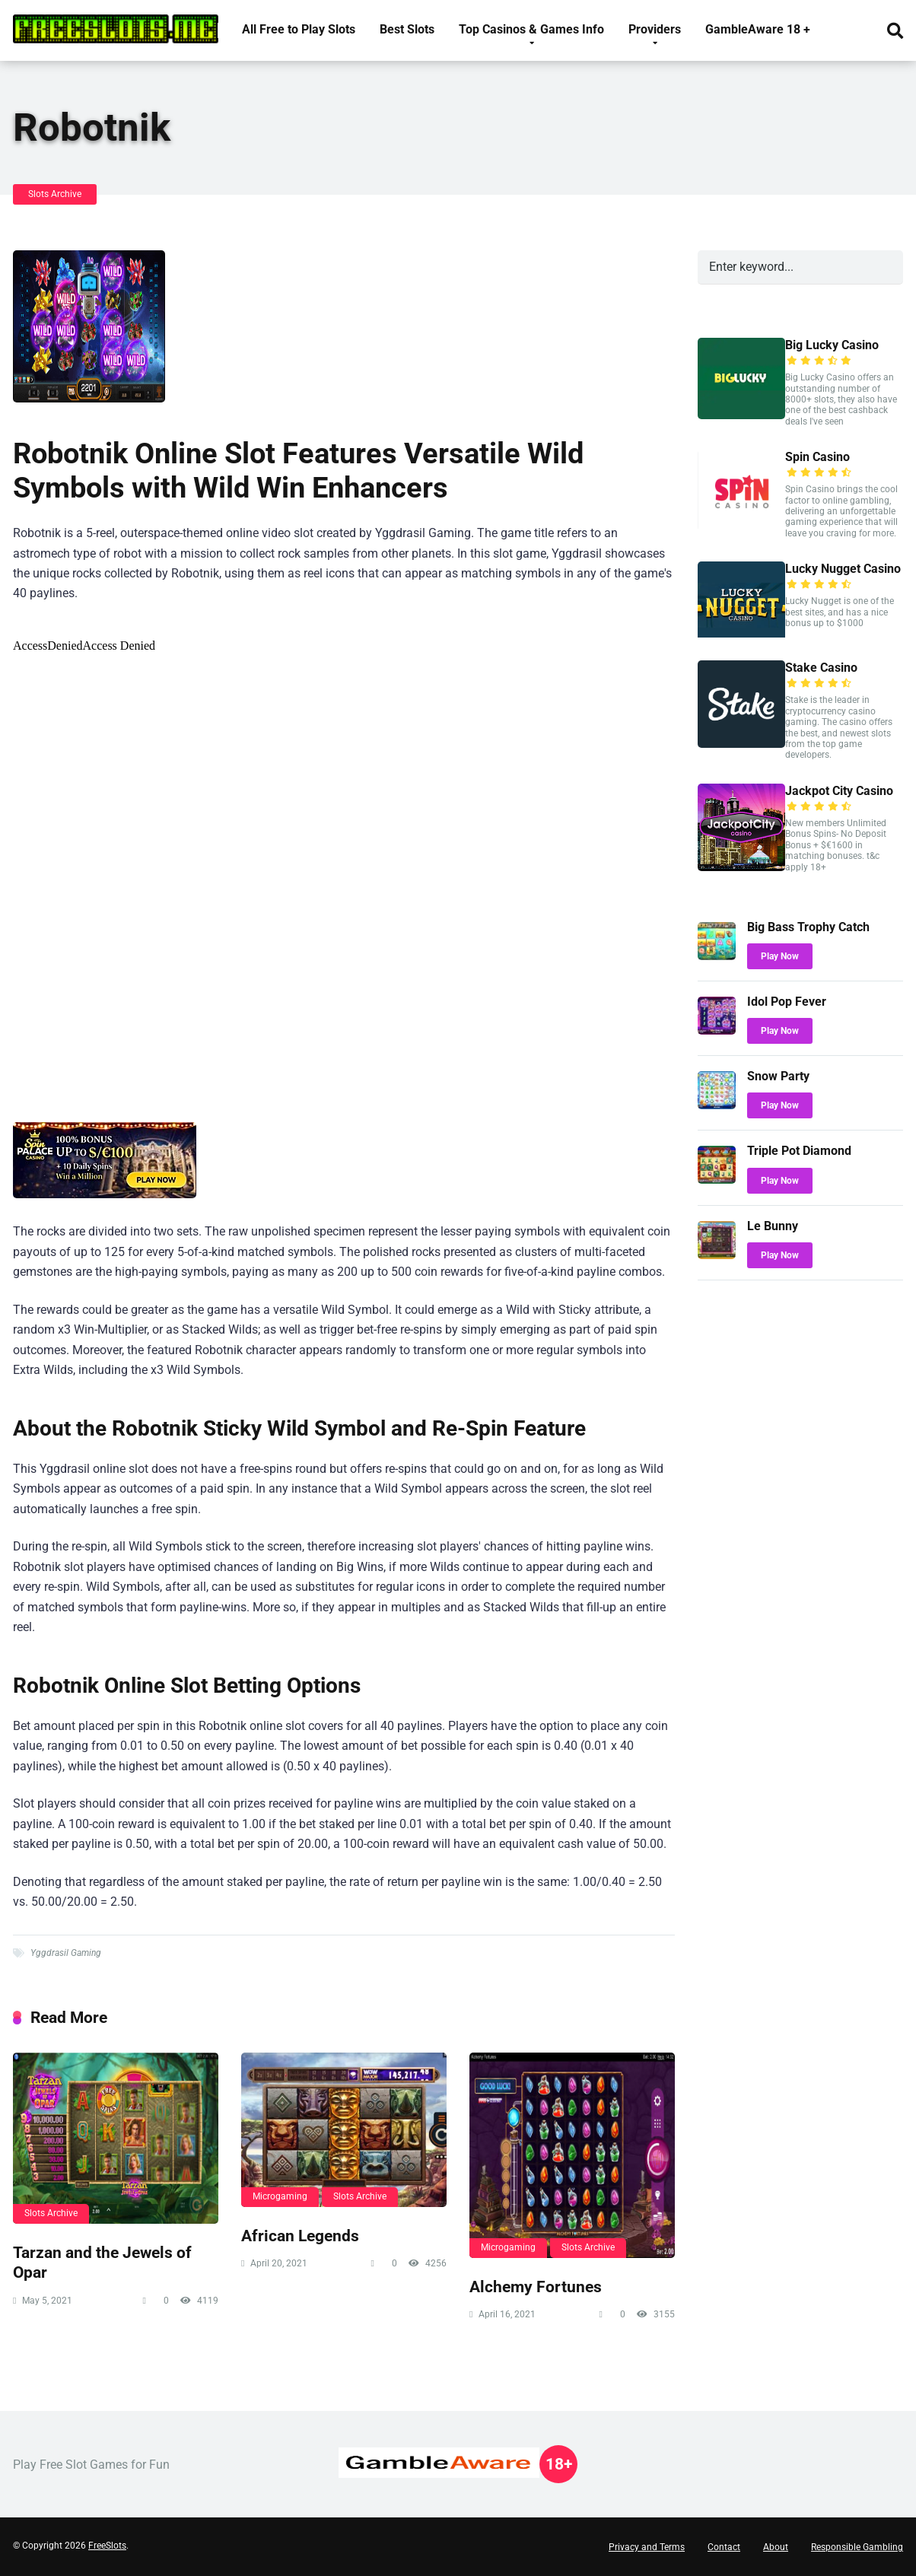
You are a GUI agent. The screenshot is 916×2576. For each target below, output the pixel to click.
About (775, 2547)
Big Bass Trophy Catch (808, 927)
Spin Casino (817, 457)
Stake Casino (821, 667)
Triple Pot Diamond (799, 1150)
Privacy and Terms (647, 2547)
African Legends (300, 2235)
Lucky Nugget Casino (843, 568)
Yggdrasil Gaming (65, 1953)
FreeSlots (107, 2545)
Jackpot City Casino (839, 791)
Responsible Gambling (857, 2547)
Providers (654, 29)
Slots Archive (54, 194)
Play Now (780, 956)
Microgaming (280, 2196)
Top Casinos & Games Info (531, 29)
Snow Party (778, 1076)
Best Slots (407, 29)
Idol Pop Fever (786, 1001)
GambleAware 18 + (757, 29)
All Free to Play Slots (298, 29)
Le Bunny (772, 1226)
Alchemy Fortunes (535, 2286)
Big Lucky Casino (832, 345)
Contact (724, 2547)
